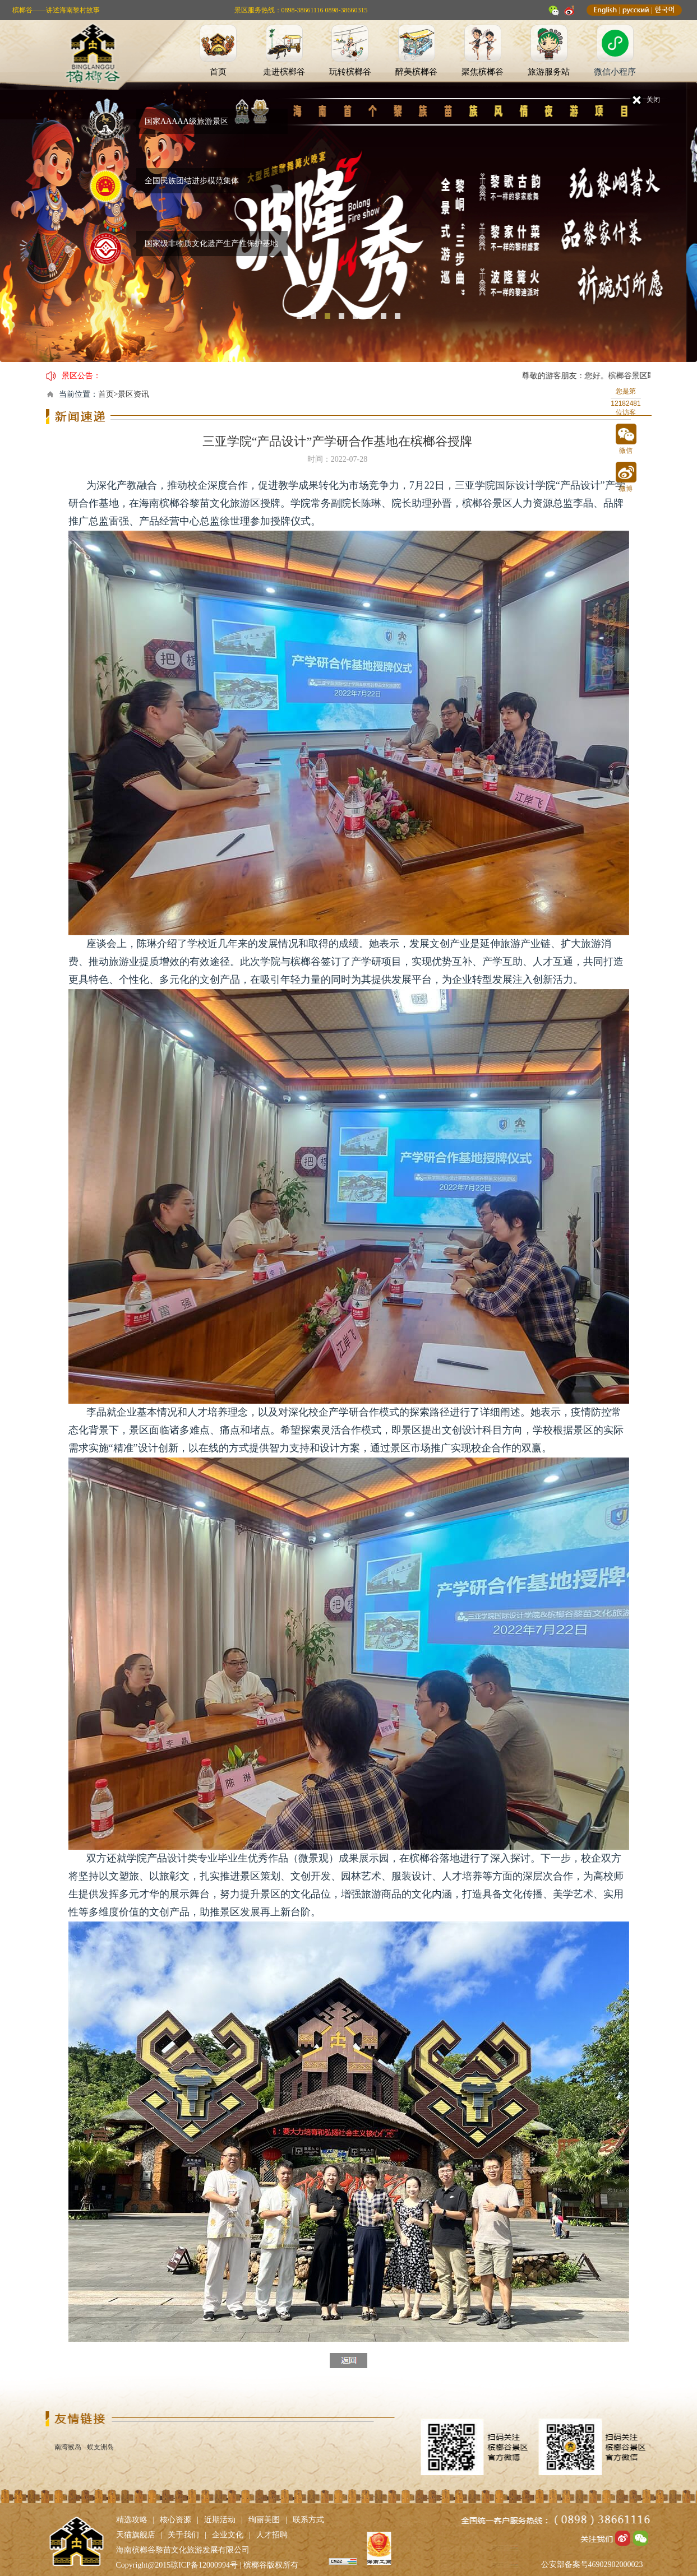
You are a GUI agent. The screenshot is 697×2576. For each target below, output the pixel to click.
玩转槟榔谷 (350, 71)
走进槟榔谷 (284, 71)
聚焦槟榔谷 (482, 71)
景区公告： (81, 376)
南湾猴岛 (67, 2447)
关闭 (653, 100)
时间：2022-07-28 (337, 459)
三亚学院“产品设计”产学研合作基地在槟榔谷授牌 (337, 441)
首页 (218, 71)
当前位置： (78, 394)
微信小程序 (615, 71)
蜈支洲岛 (100, 2447)
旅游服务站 (549, 71)
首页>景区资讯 (124, 394)
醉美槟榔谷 (416, 71)
